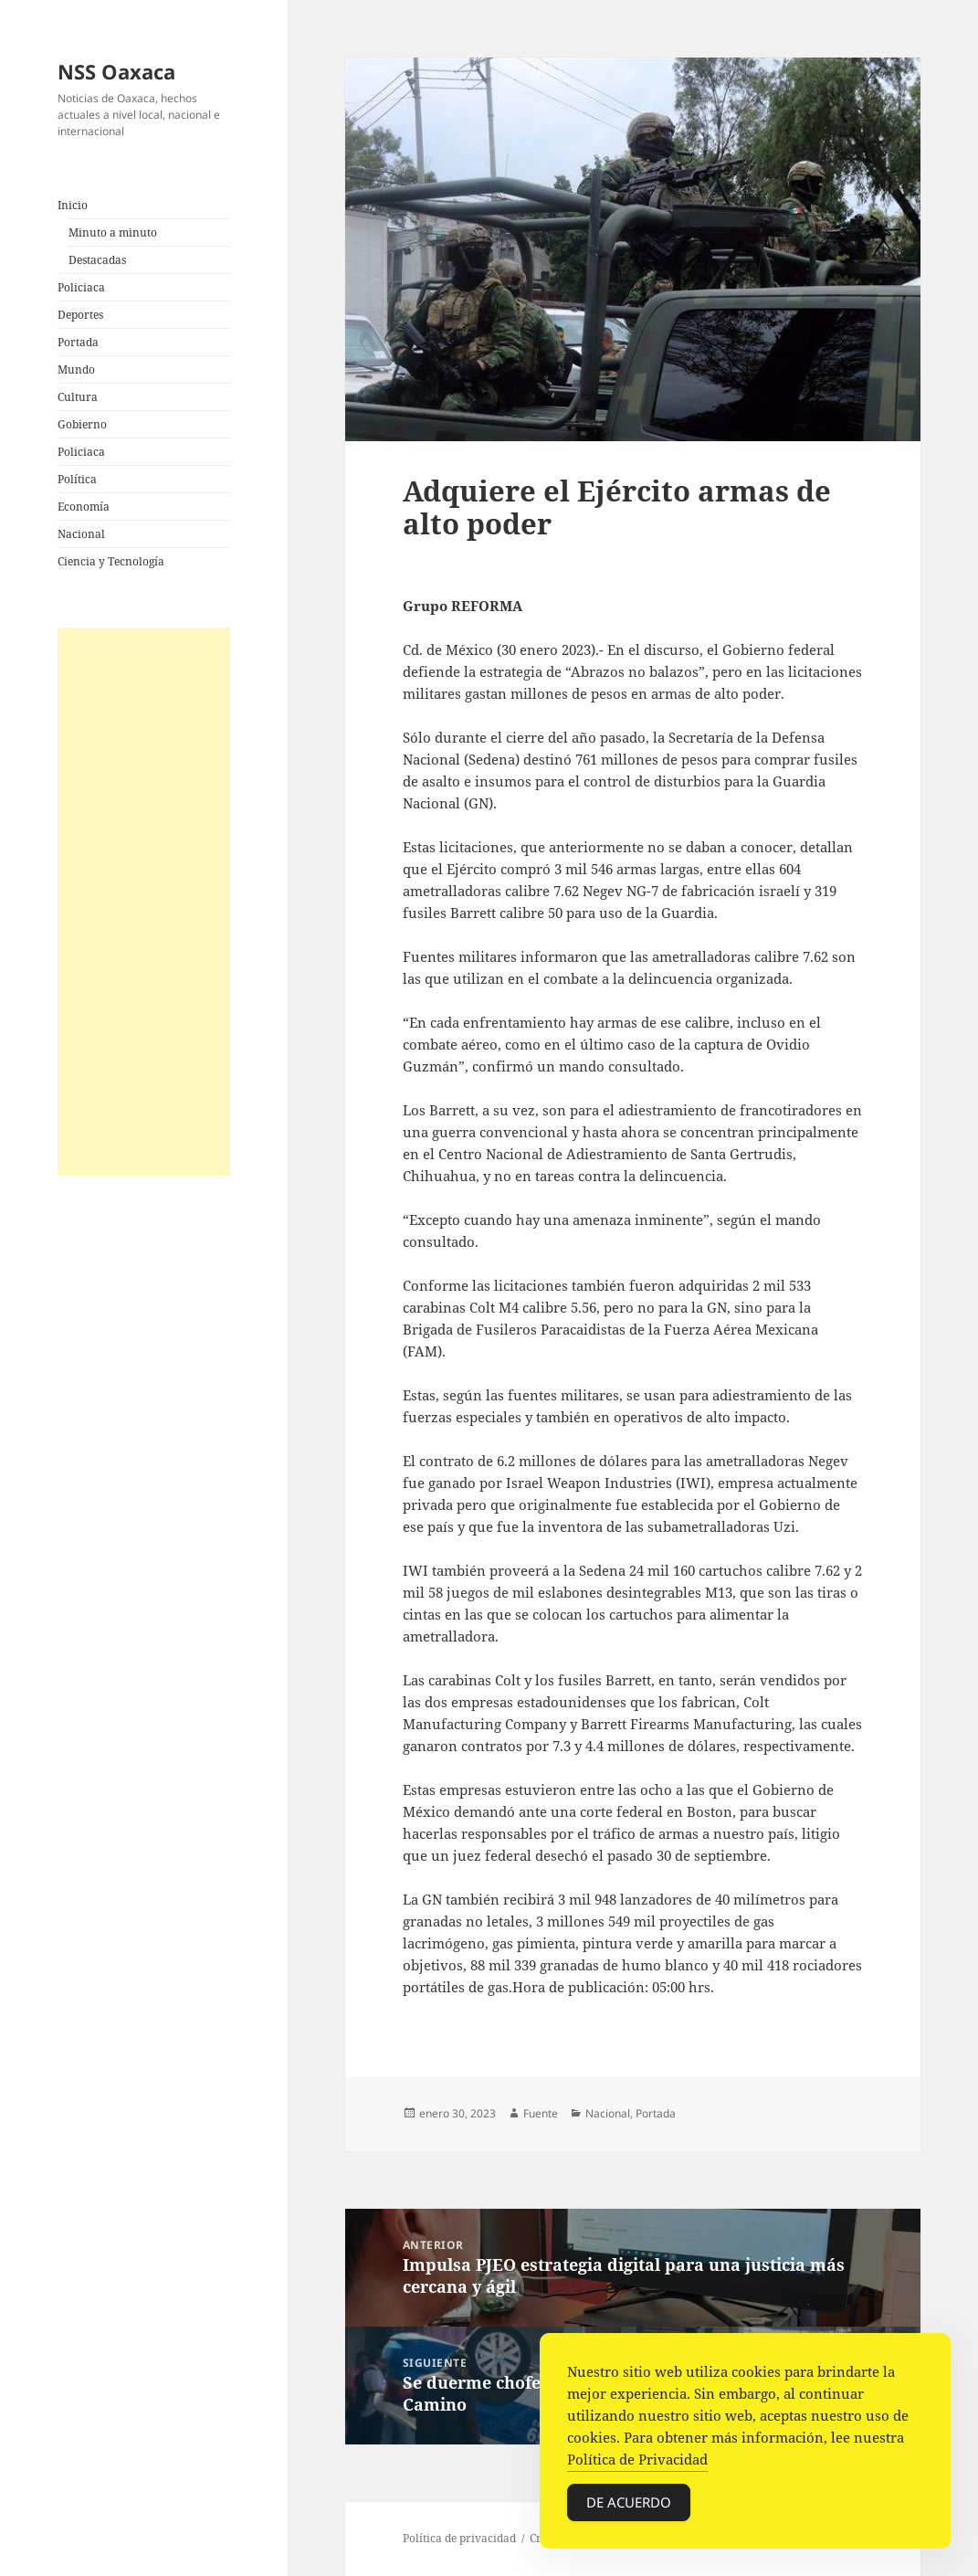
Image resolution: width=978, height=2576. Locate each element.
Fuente (540, 2113)
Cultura (78, 397)
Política (77, 479)
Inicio (73, 205)
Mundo (76, 369)
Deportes (80, 314)
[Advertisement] (144, 902)
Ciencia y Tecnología (111, 561)
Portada (78, 342)
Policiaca (81, 287)
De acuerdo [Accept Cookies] (628, 2506)
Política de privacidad (459, 2538)
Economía (84, 506)
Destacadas (97, 260)
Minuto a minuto (112, 232)
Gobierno (82, 424)
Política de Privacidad (637, 2463)
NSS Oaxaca (116, 71)
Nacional (81, 534)
